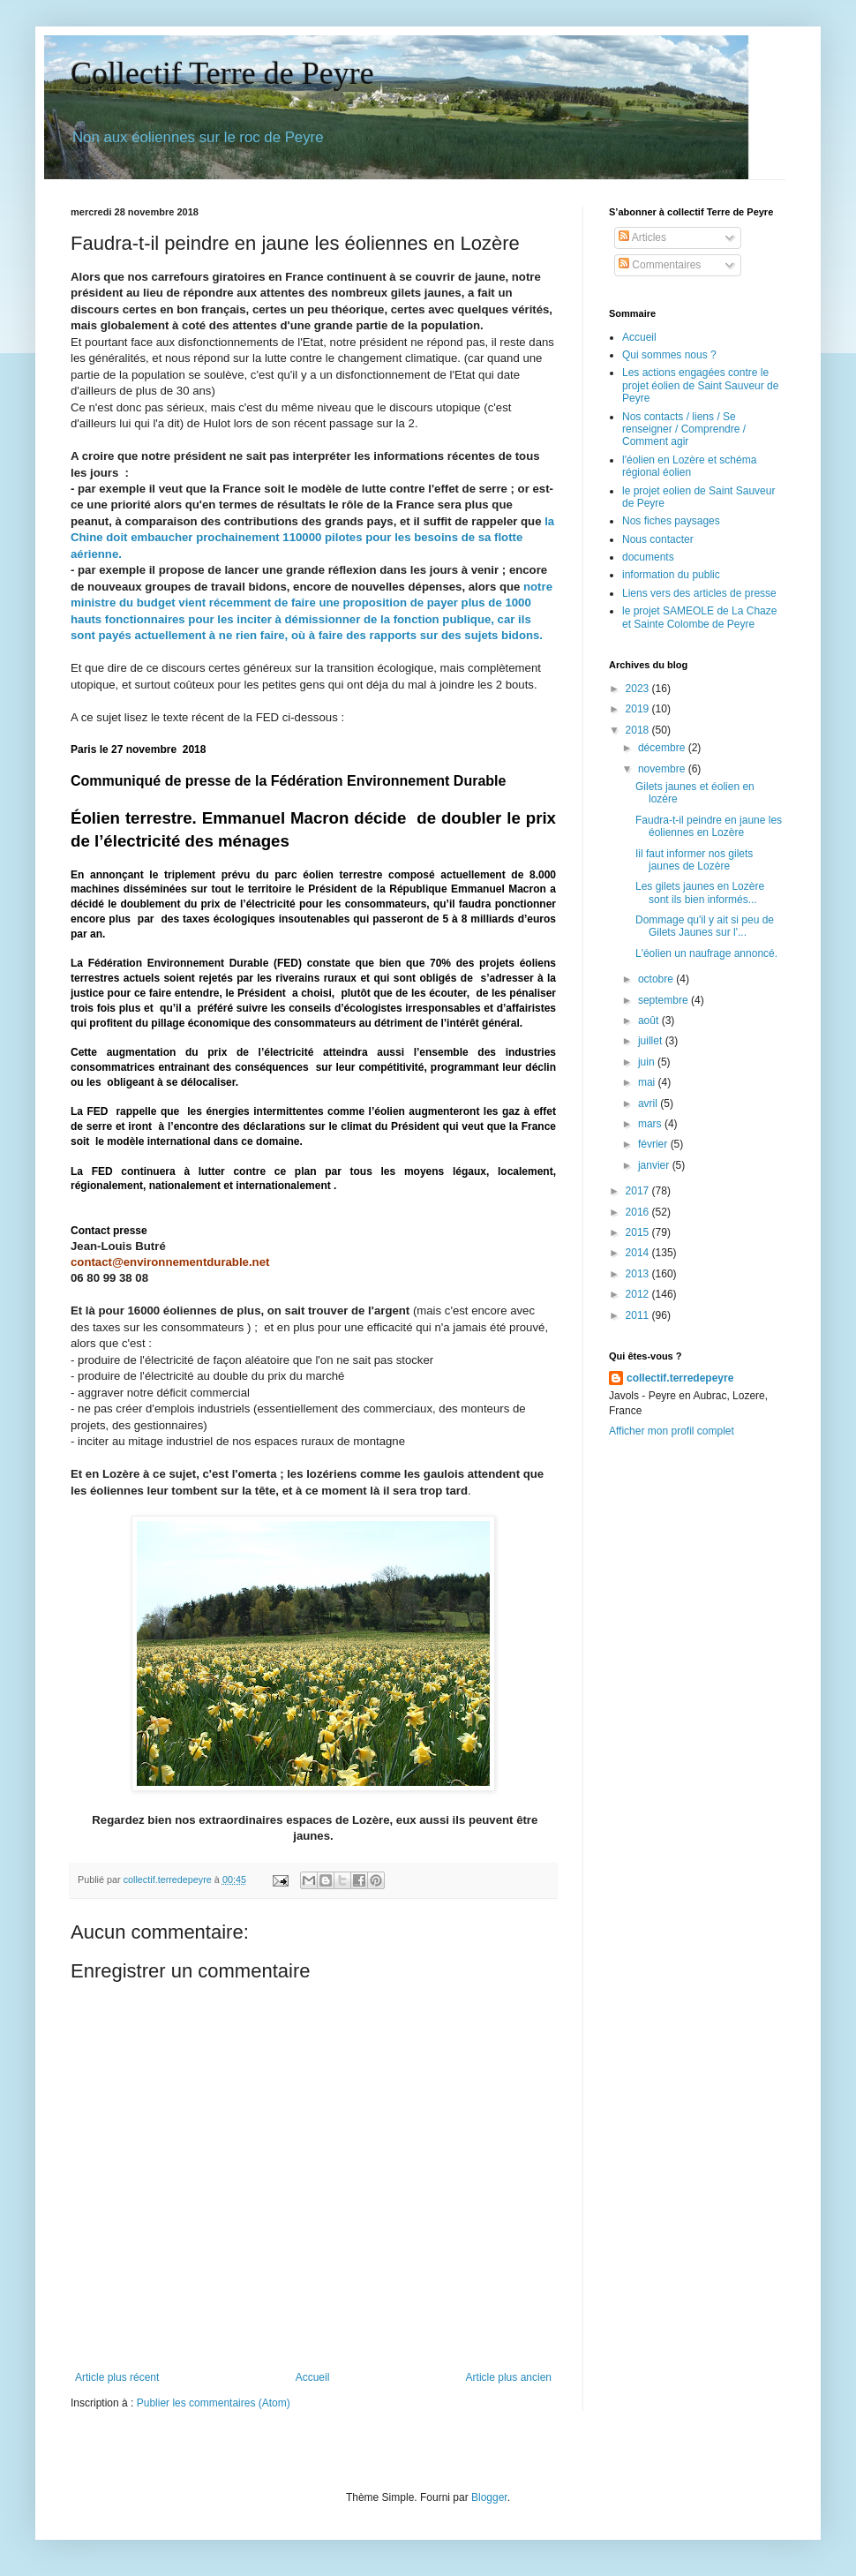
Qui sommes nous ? (669, 355)
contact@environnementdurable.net (170, 1262)
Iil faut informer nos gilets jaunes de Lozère (694, 859)
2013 (639, 1274)
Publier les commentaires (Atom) (213, 2403)
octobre (657, 979)
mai (648, 1082)
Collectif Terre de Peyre (222, 73)
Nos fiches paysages (671, 521)
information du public (671, 575)
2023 (639, 688)
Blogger (489, 2497)
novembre (663, 769)
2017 (639, 1191)
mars (651, 1124)
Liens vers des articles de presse (699, 593)
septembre (664, 1000)
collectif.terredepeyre (680, 1378)
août (650, 1020)
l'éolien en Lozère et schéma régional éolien (689, 466)
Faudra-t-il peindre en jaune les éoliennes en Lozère (708, 826)
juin (647, 1062)
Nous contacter (658, 539)
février (654, 1144)
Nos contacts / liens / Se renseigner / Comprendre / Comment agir (684, 429)
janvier (655, 1165)
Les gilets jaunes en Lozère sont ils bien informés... (699, 892)
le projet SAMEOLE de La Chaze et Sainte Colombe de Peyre (699, 617)
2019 (639, 709)
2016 (639, 1212)
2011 (639, 1315)
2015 (639, 1232)
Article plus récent (117, 2377)
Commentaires (660, 265)
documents (648, 557)
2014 (639, 1253)
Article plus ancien (509, 2377)
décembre (663, 748)
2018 (639, 730)
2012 (639, 1294)
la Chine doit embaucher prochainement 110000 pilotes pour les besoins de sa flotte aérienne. (312, 538)
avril (649, 1103)
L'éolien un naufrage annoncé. (706, 953)
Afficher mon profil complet (671, 1431)
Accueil (313, 2377)
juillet (651, 1041)
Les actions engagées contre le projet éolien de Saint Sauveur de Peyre (700, 385)
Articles (642, 237)
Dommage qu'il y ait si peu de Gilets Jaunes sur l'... (704, 926)
